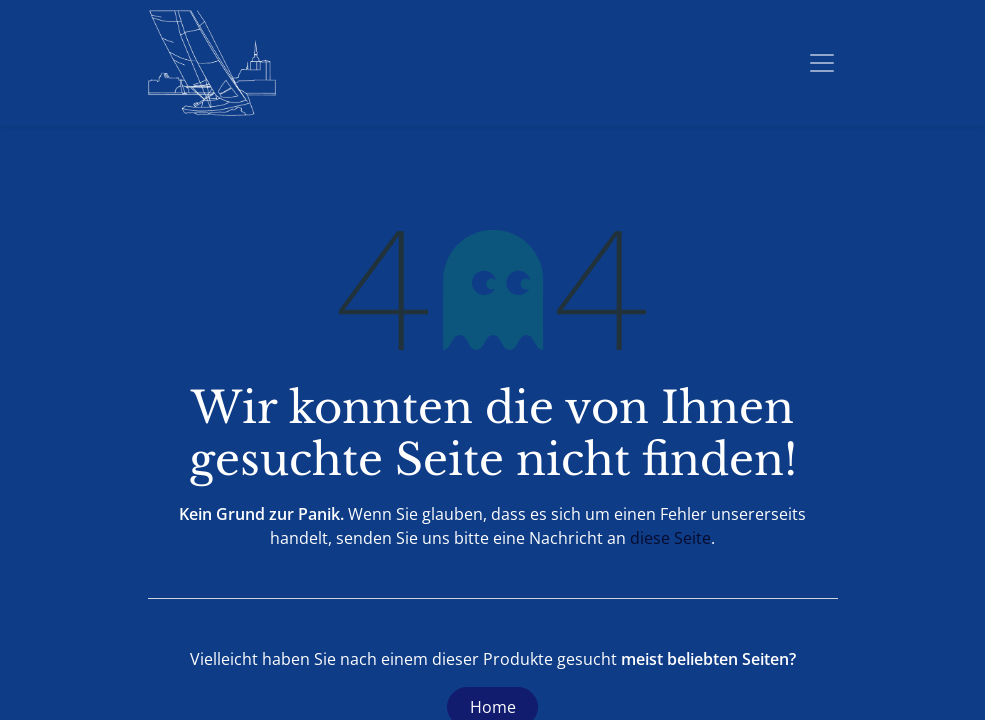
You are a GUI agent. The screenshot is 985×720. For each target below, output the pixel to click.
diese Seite (670, 538)
